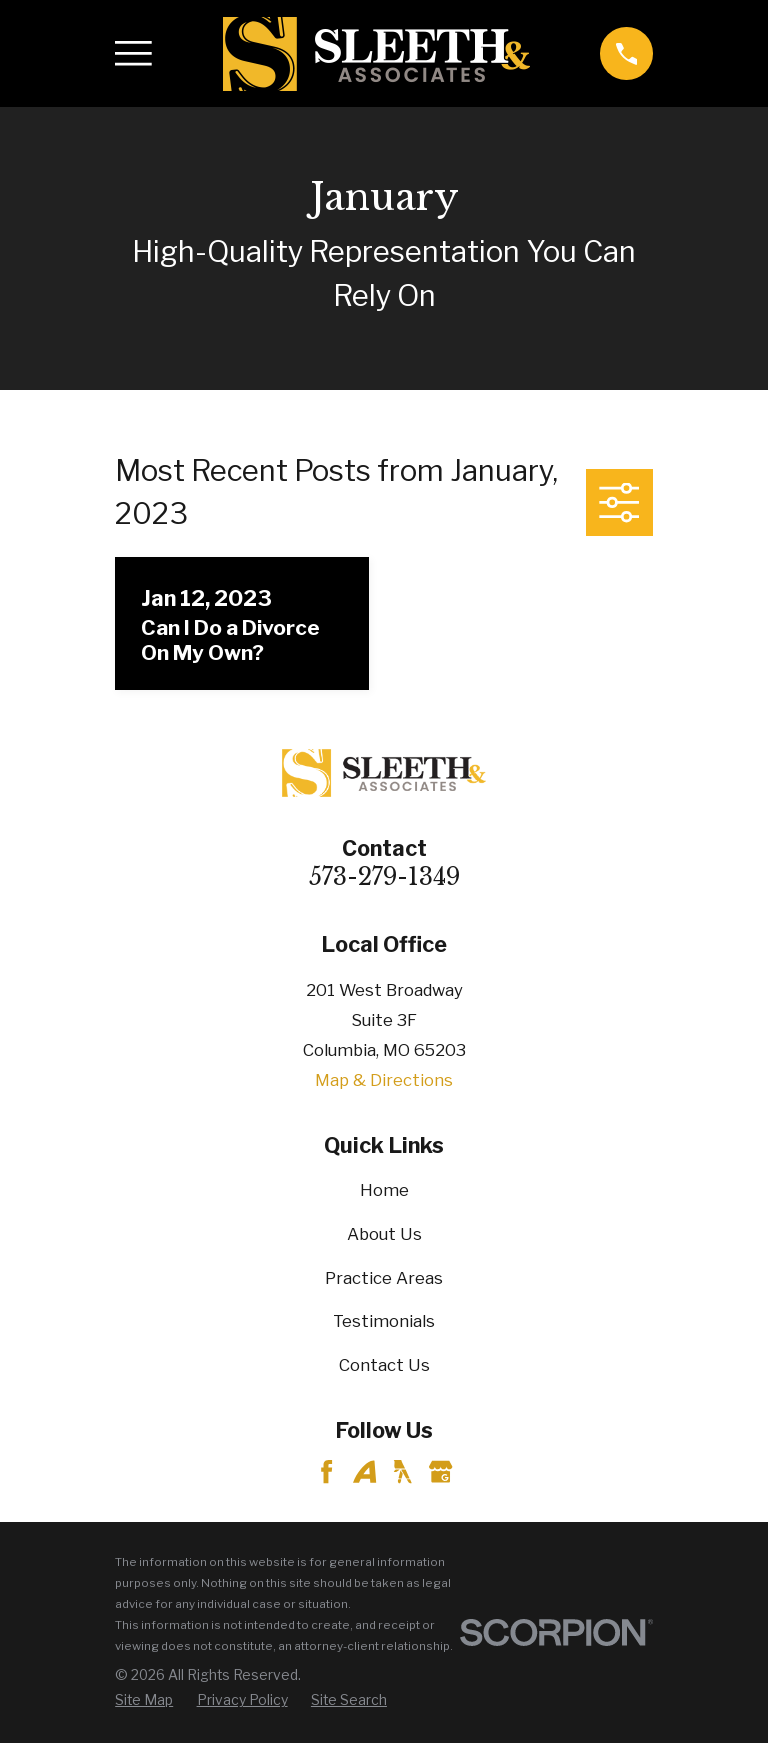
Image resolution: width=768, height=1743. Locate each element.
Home (384, 1190)
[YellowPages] (402, 1471)
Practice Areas (384, 1278)
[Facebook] (326, 1471)
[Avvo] (364, 1471)
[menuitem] (144, 1700)
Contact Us (384, 1365)
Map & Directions (384, 1080)
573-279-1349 (384, 877)
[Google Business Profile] (440, 1471)
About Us (384, 1234)
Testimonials (384, 1321)
